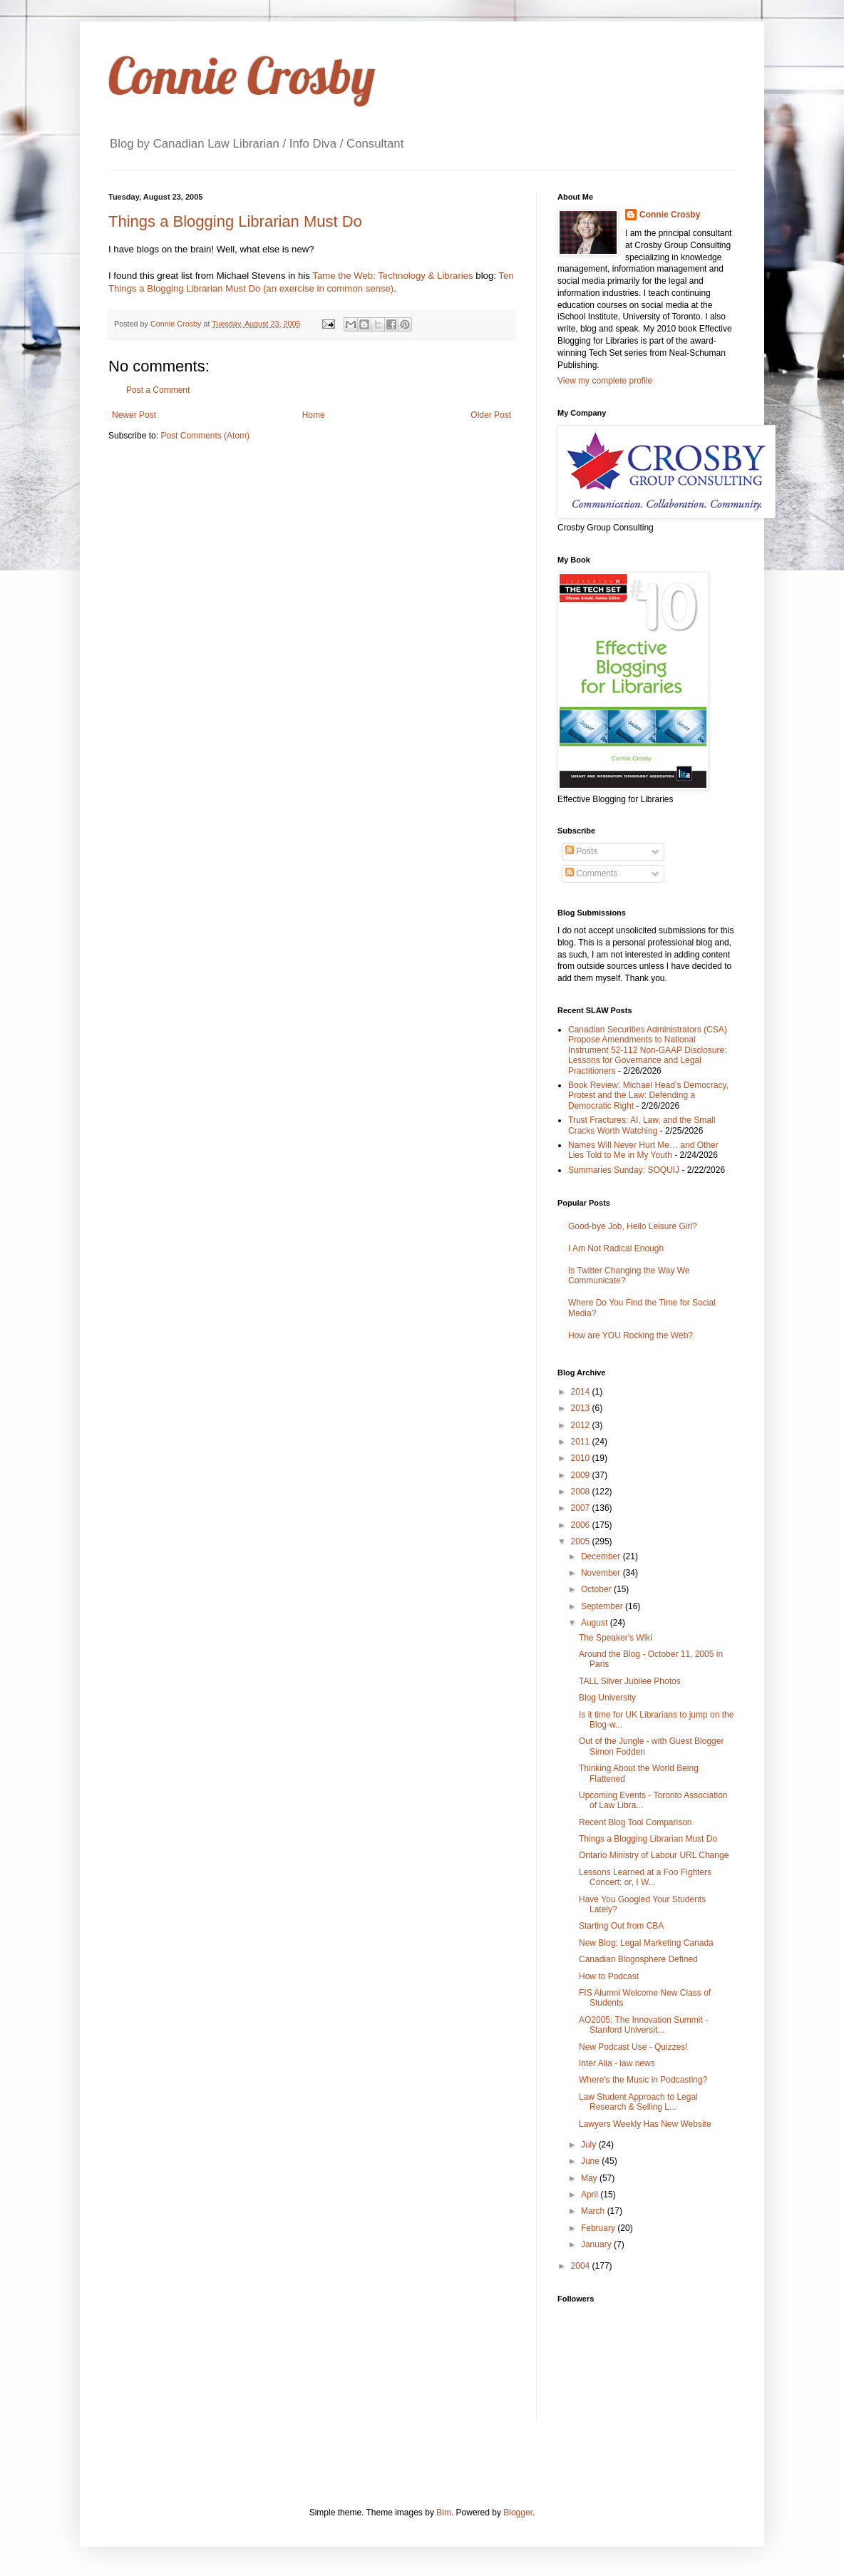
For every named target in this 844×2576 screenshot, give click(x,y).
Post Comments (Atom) (204, 436)
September (603, 1606)
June (591, 2161)
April (590, 2195)
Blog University (607, 1698)
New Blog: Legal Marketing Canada (646, 1943)
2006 (581, 1525)
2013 (581, 1408)
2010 (581, 1458)
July (590, 2145)
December (602, 1556)
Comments (591, 873)
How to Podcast (609, 1976)
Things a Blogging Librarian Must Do (235, 221)
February (599, 2228)
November (602, 1573)
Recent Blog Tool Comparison (635, 1822)
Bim (443, 2513)
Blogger (517, 2513)
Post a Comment (158, 390)
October (597, 1589)
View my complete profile (604, 381)
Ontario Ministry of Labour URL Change (654, 1855)
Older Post (490, 415)
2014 (581, 1392)
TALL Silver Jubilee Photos (630, 1681)
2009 (581, 1475)
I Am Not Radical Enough (616, 1248)
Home (313, 415)
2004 (581, 2266)
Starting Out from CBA (621, 1926)
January (597, 2244)
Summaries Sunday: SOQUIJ (623, 1170)
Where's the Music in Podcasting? (643, 2080)
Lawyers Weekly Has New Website (645, 2124)
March (594, 2211)
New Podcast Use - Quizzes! (633, 2047)
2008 (581, 1492)
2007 (581, 1508)
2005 (581, 1541)
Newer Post (134, 415)
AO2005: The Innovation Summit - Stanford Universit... (643, 2025)
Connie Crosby (241, 75)
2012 (581, 1425)
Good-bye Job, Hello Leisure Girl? (632, 1226)
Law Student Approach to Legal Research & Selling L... (638, 2102)
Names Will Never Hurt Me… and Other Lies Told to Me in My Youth (643, 1150)
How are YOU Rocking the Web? (630, 1335)
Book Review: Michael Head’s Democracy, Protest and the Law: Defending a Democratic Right (648, 1095)
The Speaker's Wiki (615, 1638)
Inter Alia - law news (617, 2063)
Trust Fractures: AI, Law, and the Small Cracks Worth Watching (641, 1125)
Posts (581, 851)
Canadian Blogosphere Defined (638, 1959)
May (590, 2178)
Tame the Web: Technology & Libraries (392, 275)
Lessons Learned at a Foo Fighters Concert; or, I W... (645, 1877)
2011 (581, 1442)
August (595, 1623)
